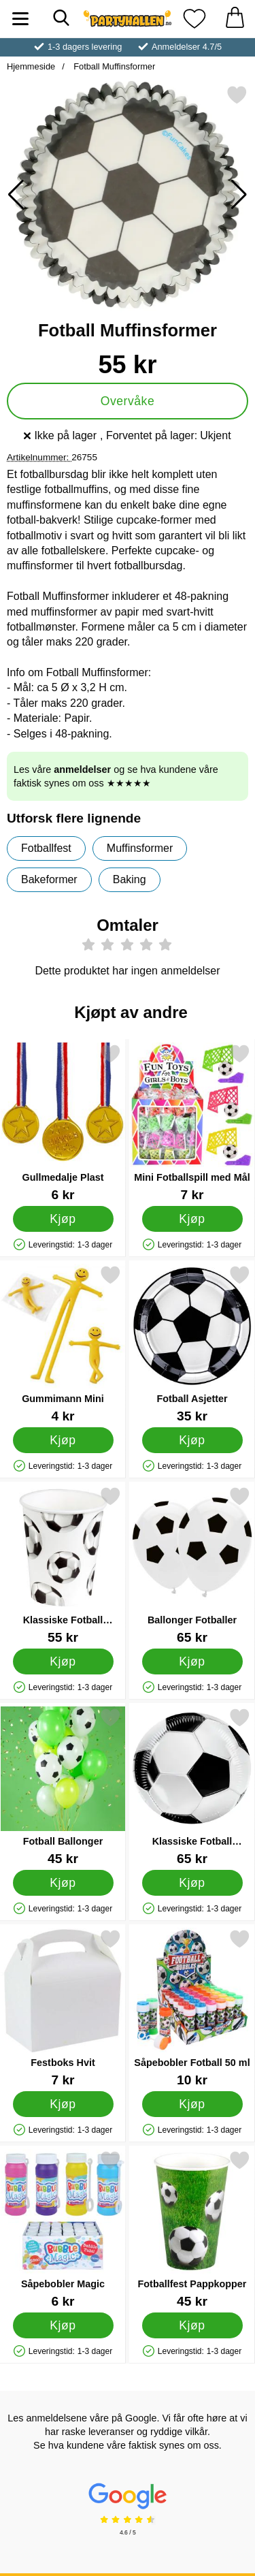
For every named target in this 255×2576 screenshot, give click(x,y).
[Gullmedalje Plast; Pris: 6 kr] (63, 1122)
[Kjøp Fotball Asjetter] (192, 1439)
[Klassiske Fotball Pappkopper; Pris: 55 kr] (63, 1565)
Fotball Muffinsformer (113, 66)
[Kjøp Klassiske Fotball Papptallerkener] (192, 1882)
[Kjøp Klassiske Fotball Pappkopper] (63, 1661)
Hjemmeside (31, 66)
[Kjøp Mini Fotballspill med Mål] (192, 1218)
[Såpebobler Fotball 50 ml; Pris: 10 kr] (192, 2007)
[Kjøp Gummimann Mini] (63, 1439)
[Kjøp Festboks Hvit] (63, 2103)
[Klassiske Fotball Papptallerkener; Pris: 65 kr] (192, 1786)
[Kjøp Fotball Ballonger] (63, 1882)
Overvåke (128, 401)
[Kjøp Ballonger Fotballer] (192, 1661)
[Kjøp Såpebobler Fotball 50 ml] (192, 2103)
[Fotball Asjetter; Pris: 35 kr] (192, 1343)
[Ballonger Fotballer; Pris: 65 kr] (192, 1565)
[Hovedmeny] (20, 18)
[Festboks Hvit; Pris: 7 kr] (63, 2007)
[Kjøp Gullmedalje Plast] (63, 1218)
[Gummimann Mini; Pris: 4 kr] (63, 1343)
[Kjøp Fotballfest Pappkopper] (192, 2325)
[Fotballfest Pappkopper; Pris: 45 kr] (192, 2229)
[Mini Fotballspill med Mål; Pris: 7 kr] (192, 1122)
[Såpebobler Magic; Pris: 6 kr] (63, 2229)
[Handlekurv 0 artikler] (234, 18)
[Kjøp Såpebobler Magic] (63, 2325)
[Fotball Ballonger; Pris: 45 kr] (63, 1786)
